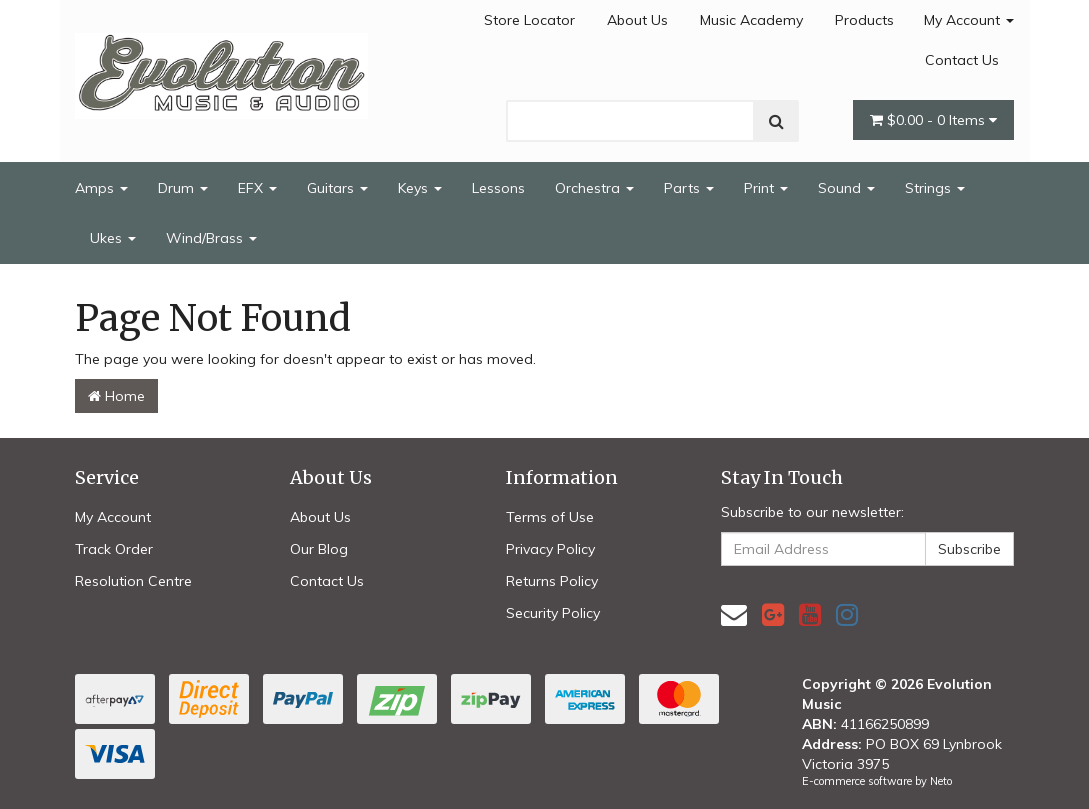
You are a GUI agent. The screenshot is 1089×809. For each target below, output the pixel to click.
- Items (933, 120)
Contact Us (962, 60)
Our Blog (319, 549)
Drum (183, 188)
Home (116, 396)
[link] (773, 614)
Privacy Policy (550, 549)
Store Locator (529, 20)
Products (864, 20)
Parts (689, 188)
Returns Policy (552, 581)
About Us (637, 20)
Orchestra (594, 188)
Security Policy (553, 613)
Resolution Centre (133, 581)
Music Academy (751, 20)
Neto (941, 781)
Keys (420, 188)
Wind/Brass (211, 238)
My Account (969, 20)
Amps (101, 188)
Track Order (114, 549)
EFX (257, 188)
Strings (935, 188)
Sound (846, 188)
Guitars (337, 188)
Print (766, 188)
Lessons (498, 188)
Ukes (113, 238)
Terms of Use (550, 517)
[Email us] (734, 614)
